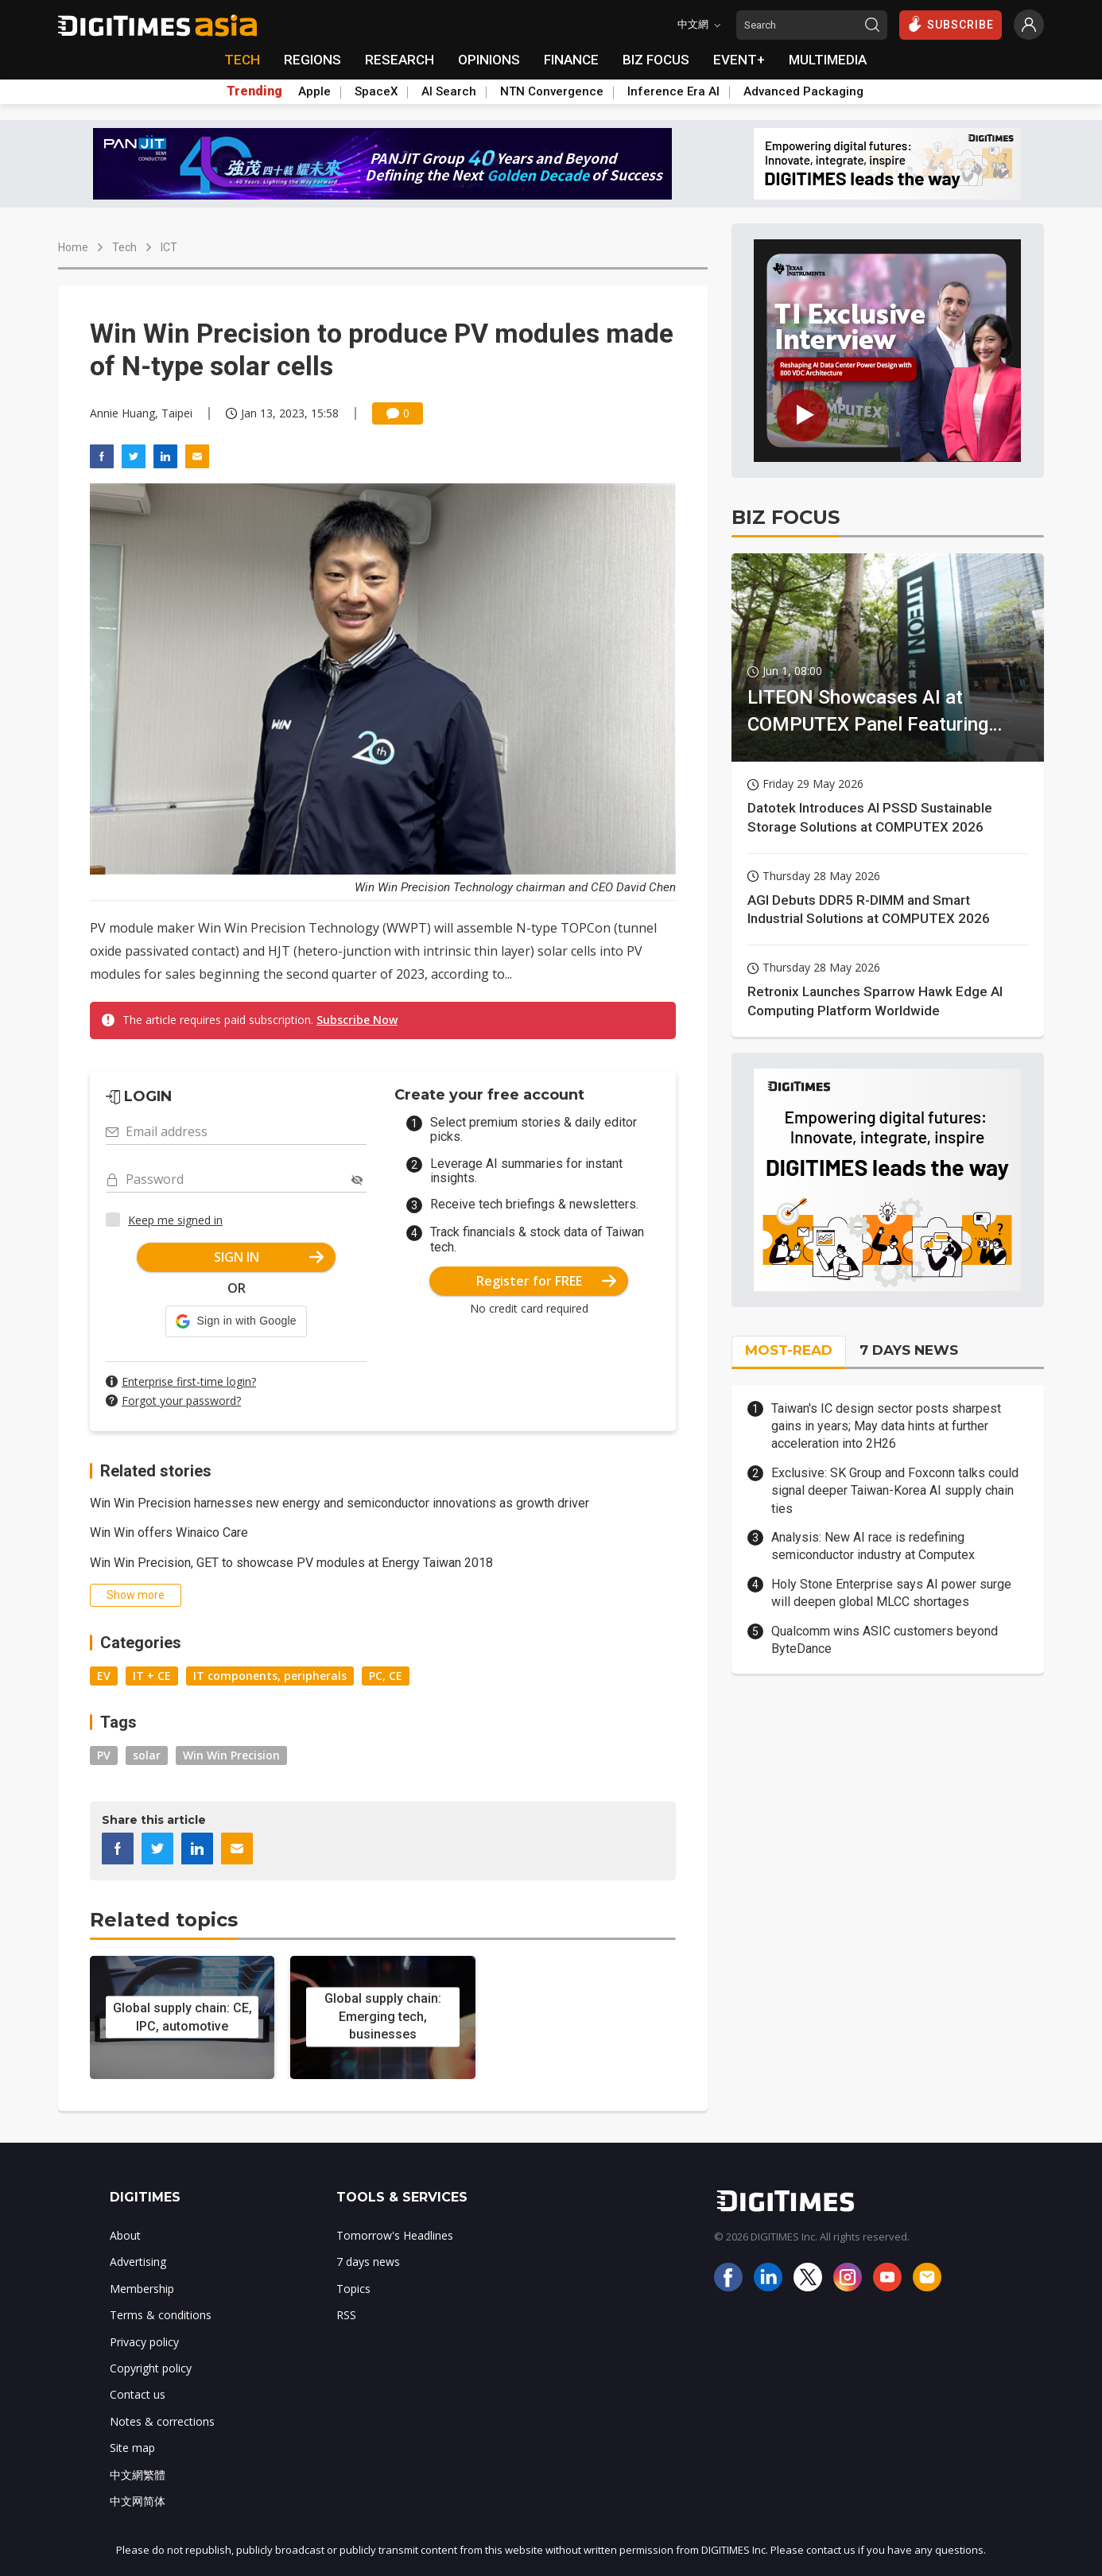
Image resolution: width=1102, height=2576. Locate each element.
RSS (346, 2314)
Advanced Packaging (803, 91)
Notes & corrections (162, 2421)
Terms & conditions (160, 2314)
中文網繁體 (137, 2474)
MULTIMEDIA (828, 60)
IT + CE (152, 1675)
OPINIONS (489, 60)
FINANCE (571, 60)
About (125, 2235)
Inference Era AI (673, 91)
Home (73, 247)
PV (104, 1755)
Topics (353, 2288)
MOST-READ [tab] (788, 1350)
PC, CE (385, 1675)
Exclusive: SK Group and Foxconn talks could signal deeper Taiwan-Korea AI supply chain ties (895, 1490)
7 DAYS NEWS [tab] (908, 1350)
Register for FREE (546, 1281)
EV (104, 1675)
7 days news (368, 2261)
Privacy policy (144, 2341)
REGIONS (312, 60)
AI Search (448, 91)
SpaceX (376, 91)
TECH (242, 60)
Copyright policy (151, 2368)
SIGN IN (269, 1257)
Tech (124, 247)
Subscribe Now (357, 1019)
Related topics (164, 1919)
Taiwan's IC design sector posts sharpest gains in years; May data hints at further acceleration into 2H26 (886, 1426)
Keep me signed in (175, 1220)
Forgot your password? (181, 1400)
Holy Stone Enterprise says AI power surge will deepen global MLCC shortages (891, 1593)
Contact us (137, 2394)
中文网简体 (137, 2500)
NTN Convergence (551, 91)
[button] (235, 1321)
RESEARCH (399, 60)
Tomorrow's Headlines (394, 2235)
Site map (132, 2447)
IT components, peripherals (270, 1675)
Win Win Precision (231, 1755)
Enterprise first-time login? (189, 1381)
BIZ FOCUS (656, 60)
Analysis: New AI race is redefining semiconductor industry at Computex (873, 1546)
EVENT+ (739, 60)
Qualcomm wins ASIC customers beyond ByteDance (884, 1640)
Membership (142, 2288)
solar (147, 1755)
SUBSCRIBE (950, 24)
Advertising (138, 2261)
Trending (254, 91)
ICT (169, 247)
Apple (314, 91)
